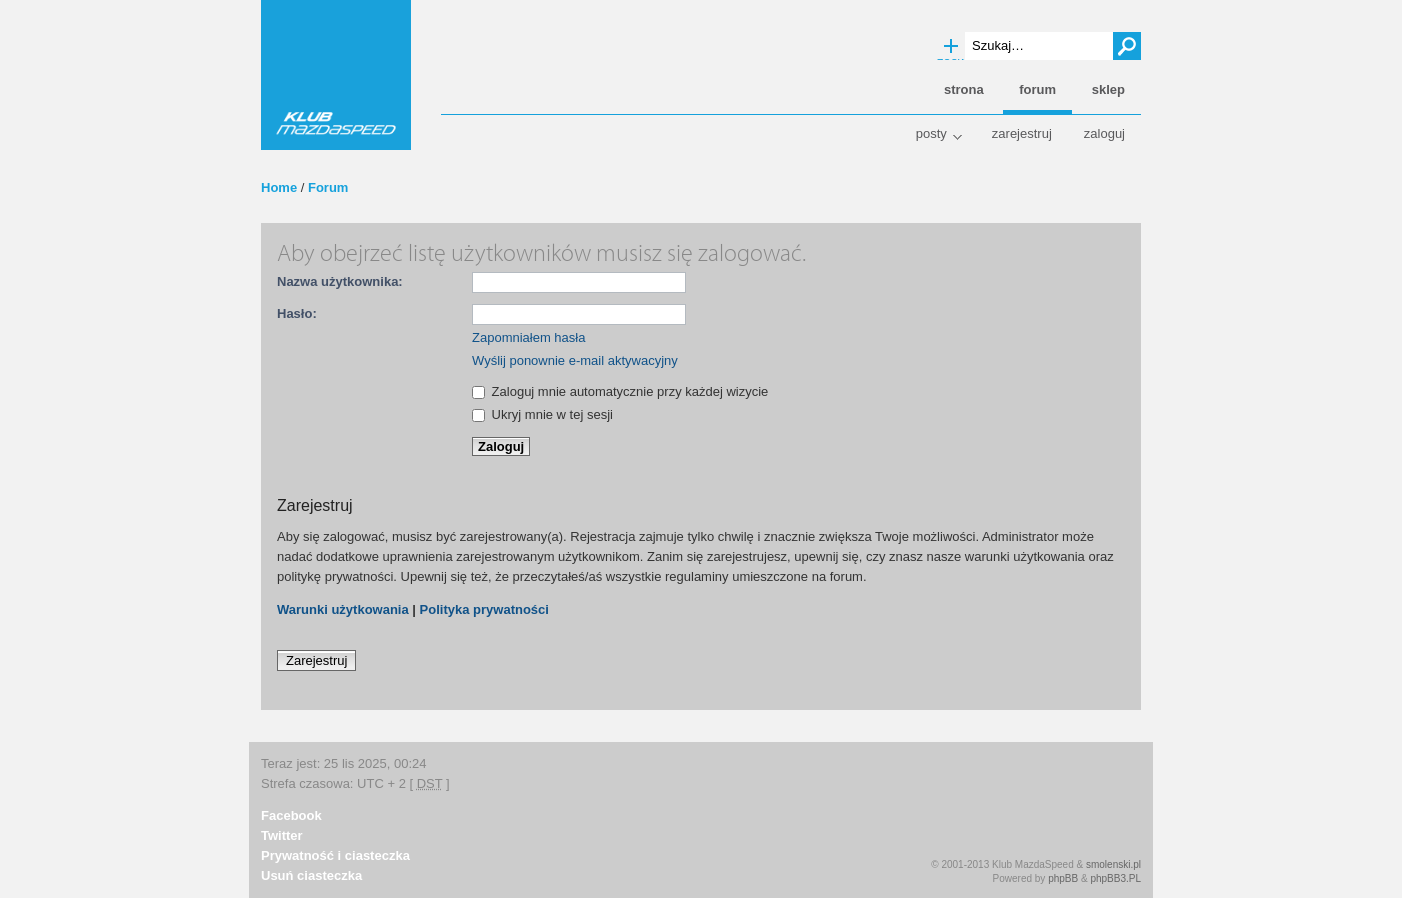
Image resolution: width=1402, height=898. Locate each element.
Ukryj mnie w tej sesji (542, 414)
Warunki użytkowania (343, 609)
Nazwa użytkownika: (340, 281)
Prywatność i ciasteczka (335, 855)
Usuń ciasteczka (311, 875)
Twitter (282, 835)
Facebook (291, 815)
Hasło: (297, 313)
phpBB (1063, 878)
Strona (964, 89)
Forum (328, 187)
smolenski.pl (1113, 864)
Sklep (1108, 89)
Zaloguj (1104, 133)
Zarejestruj (1022, 133)
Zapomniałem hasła (528, 337)
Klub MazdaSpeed (336, 75)
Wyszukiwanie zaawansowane (951, 47)
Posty (931, 133)
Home (279, 187)
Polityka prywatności (484, 609)
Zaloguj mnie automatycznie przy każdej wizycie (620, 391)
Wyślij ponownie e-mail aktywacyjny (575, 360)
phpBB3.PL (1115, 878)
